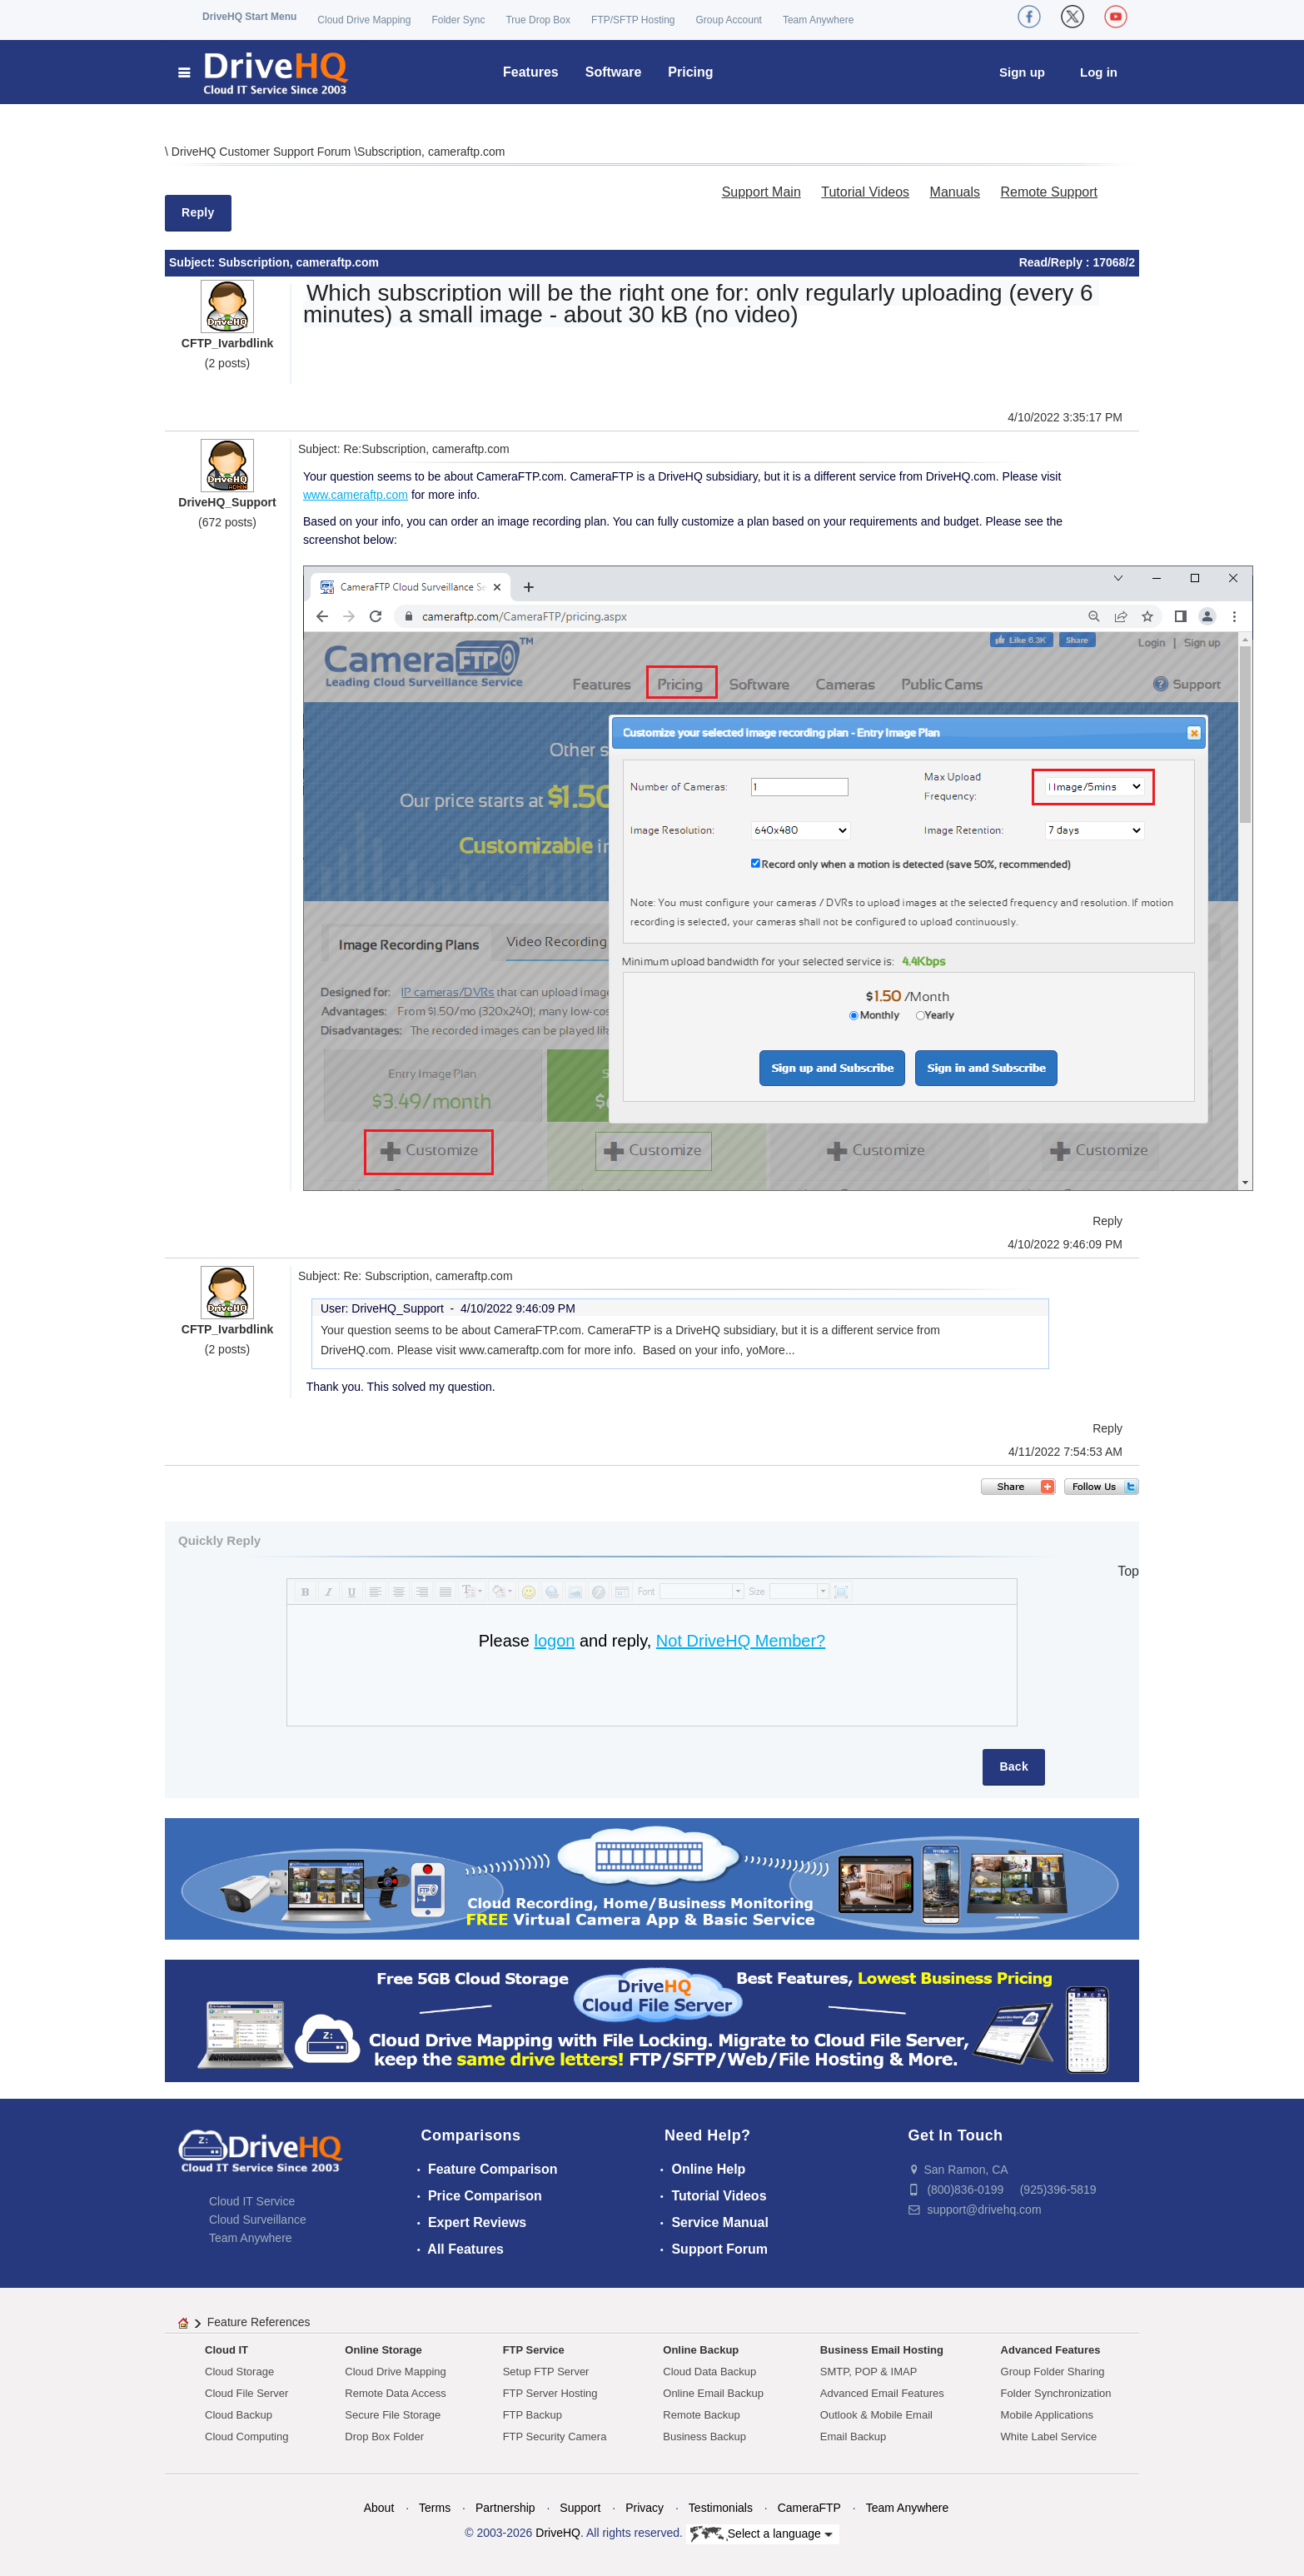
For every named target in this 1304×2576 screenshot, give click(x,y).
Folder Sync (458, 20)
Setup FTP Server (546, 2371)
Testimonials (721, 2507)
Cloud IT (226, 2350)
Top (1128, 1571)
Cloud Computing (246, 2436)
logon (554, 1641)
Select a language (761, 2534)
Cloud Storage (239, 2371)
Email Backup (853, 2436)
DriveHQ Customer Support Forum (263, 151)
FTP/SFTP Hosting (632, 20)
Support (580, 2507)
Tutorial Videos (865, 192)
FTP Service (534, 2350)
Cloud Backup (238, 2415)
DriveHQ (557, 2532)
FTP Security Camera (555, 2436)
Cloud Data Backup (709, 2371)
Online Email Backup (713, 2393)
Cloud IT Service (252, 2201)
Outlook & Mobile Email (876, 2415)
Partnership (505, 2507)
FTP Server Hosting (550, 2393)
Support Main (761, 192)
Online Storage (383, 2350)
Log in (1098, 72)
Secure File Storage (392, 2415)
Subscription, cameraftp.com (431, 151)
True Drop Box (537, 20)
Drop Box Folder (384, 2436)
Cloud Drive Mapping (364, 20)
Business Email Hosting (881, 2350)
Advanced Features (1051, 2350)
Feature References (259, 2322)
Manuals (955, 192)
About (379, 2507)
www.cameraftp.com (355, 494)
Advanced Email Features (882, 2393)
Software (613, 72)
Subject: (193, 262)
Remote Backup (701, 2415)
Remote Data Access (395, 2393)
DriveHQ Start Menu (249, 16)
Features (531, 72)
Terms (434, 2507)
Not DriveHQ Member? (740, 1641)
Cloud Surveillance (257, 2219)
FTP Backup (532, 2415)
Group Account (729, 20)
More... (777, 1350)
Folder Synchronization (1056, 2393)
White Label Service (1049, 2436)
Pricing (690, 72)
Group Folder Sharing (1053, 2371)
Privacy (644, 2507)
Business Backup (704, 2436)
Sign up (1022, 72)
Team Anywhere (818, 20)
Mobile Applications (1047, 2415)
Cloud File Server (246, 2393)
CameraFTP (809, 2507)
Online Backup (701, 2350)
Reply (198, 212)
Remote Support (1048, 192)
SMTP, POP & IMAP (869, 2371)
